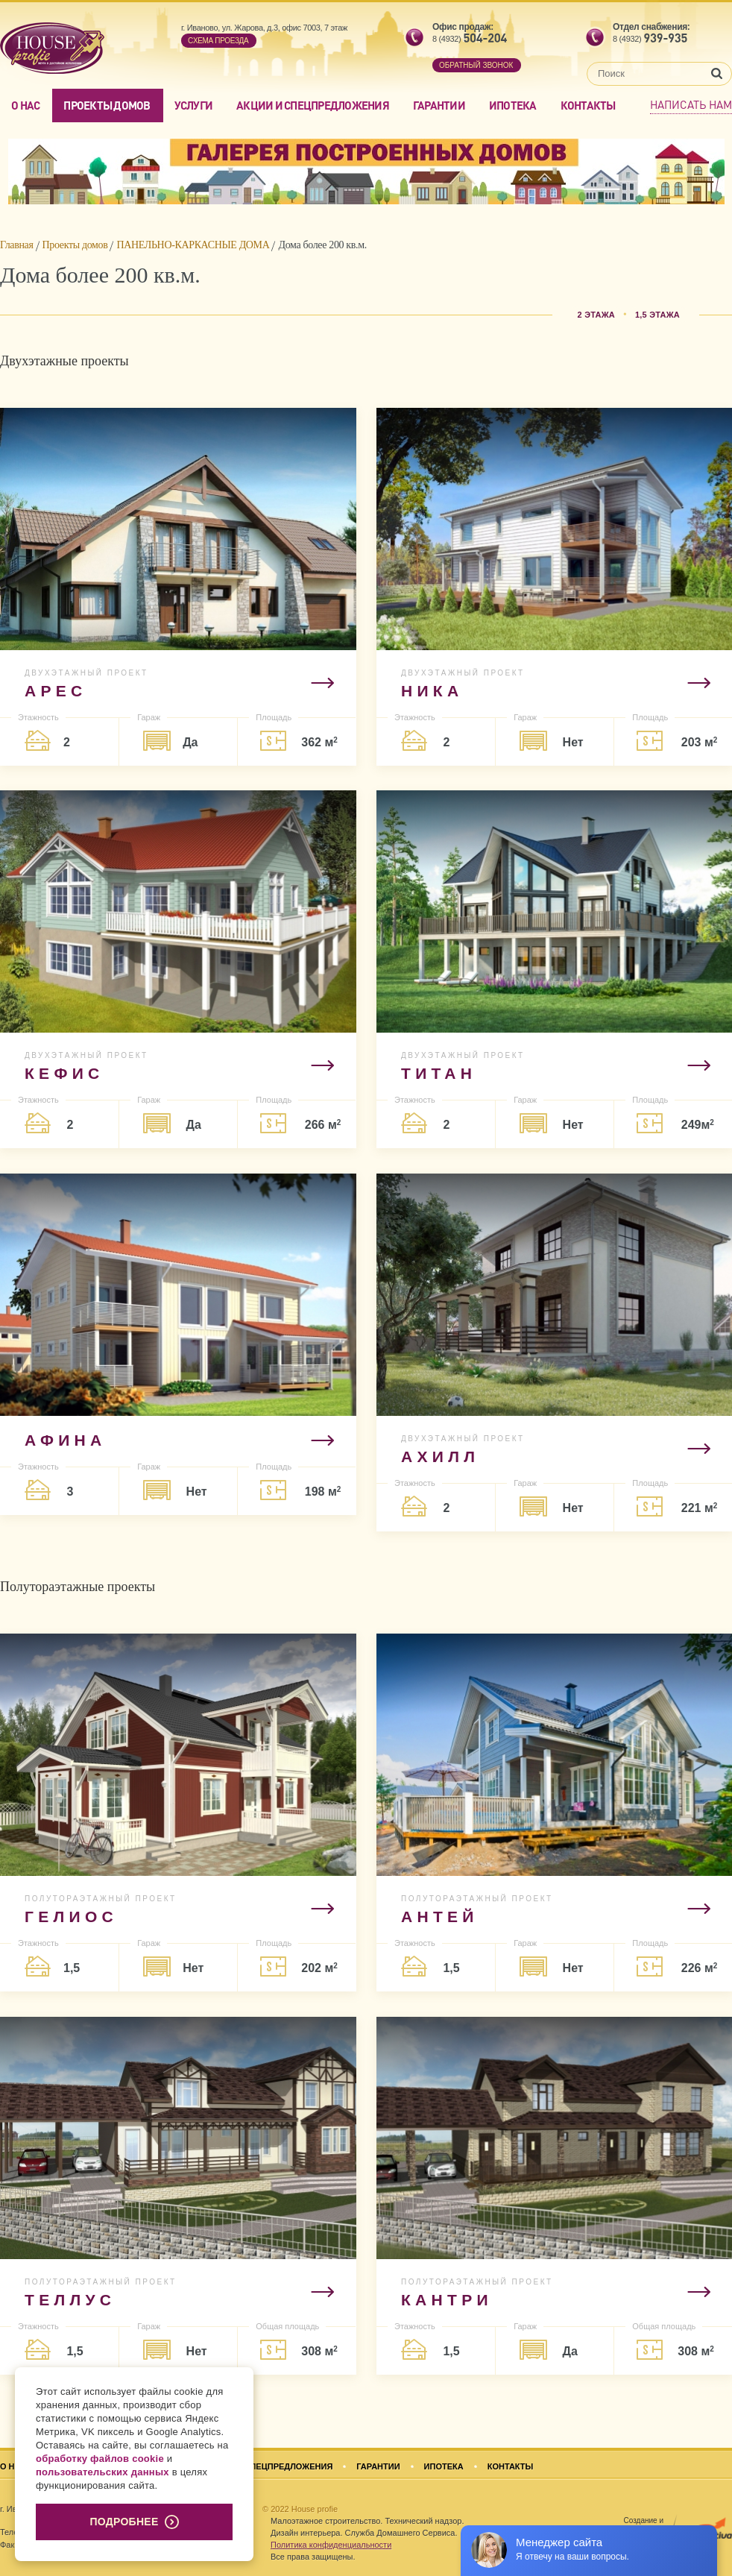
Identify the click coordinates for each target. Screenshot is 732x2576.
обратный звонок (476, 65)
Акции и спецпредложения (312, 105)
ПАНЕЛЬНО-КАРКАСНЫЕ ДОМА (192, 245)
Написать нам (691, 104)
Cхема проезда (218, 41)
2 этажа (596, 314)
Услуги (193, 105)
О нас (25, 105)
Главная (17, 245)
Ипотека (513, 105)
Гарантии (439, 105)
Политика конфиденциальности (331, 2544)
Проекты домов (106, 105)
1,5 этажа (657, 314)
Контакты (588, 105)
